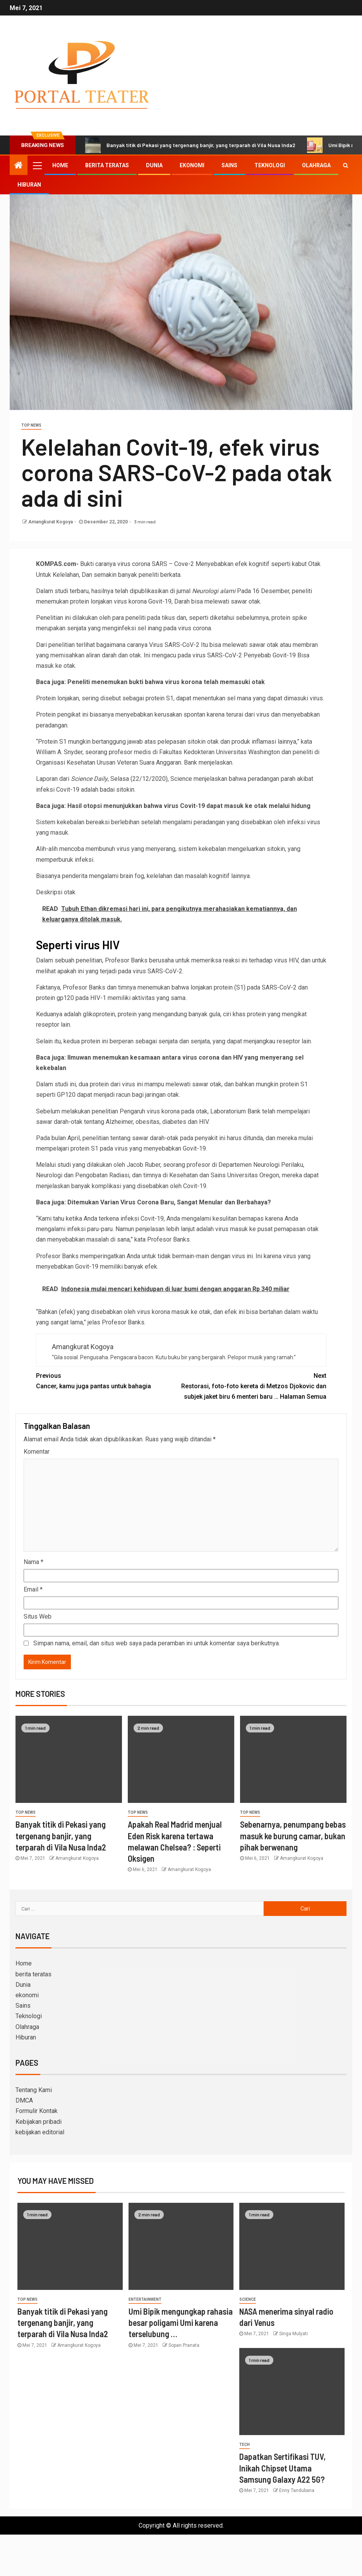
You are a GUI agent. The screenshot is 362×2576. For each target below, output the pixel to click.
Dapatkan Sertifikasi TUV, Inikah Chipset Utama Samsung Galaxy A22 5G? (282, 2467)
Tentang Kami (33, 2090)
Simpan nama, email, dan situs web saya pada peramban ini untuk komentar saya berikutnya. (156, 1643)
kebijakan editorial (39, 2132)
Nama (33, 1562)
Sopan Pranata (183, 2345)
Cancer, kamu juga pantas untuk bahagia (108, 1380)
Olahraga (316, 165)
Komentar (37, 1451)
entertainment (145, 2299)
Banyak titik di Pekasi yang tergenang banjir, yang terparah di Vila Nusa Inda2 (190, 145)
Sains (229, 165)
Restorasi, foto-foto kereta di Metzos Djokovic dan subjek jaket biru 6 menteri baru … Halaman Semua (253, 1385)
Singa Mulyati (293, 2333)
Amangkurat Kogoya (50, 522)
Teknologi (269, 165)
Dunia (154, 165)
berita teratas (107, 165)
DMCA (24, 2100)
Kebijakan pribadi (38, 2121)
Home (60, 165)
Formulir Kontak (36, 2111)
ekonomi (192, 165)
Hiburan (29, 185)
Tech (244, 2444)
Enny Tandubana (296, 2490)
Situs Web (37, 1616)
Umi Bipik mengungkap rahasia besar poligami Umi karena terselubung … (181, 2322)
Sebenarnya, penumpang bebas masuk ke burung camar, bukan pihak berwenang (293, 1835)
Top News (31, 425)
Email (33, 1589)
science (247, 2299)
